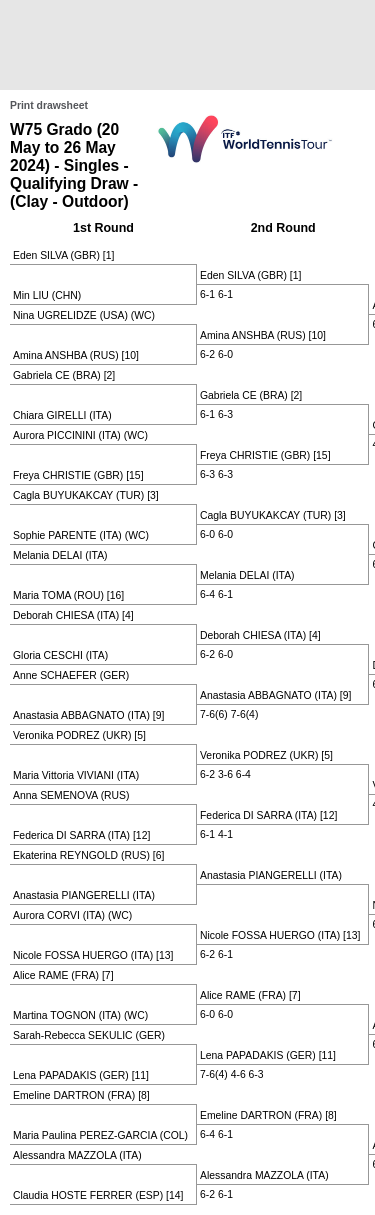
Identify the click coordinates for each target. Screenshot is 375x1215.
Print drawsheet (49, 105)
